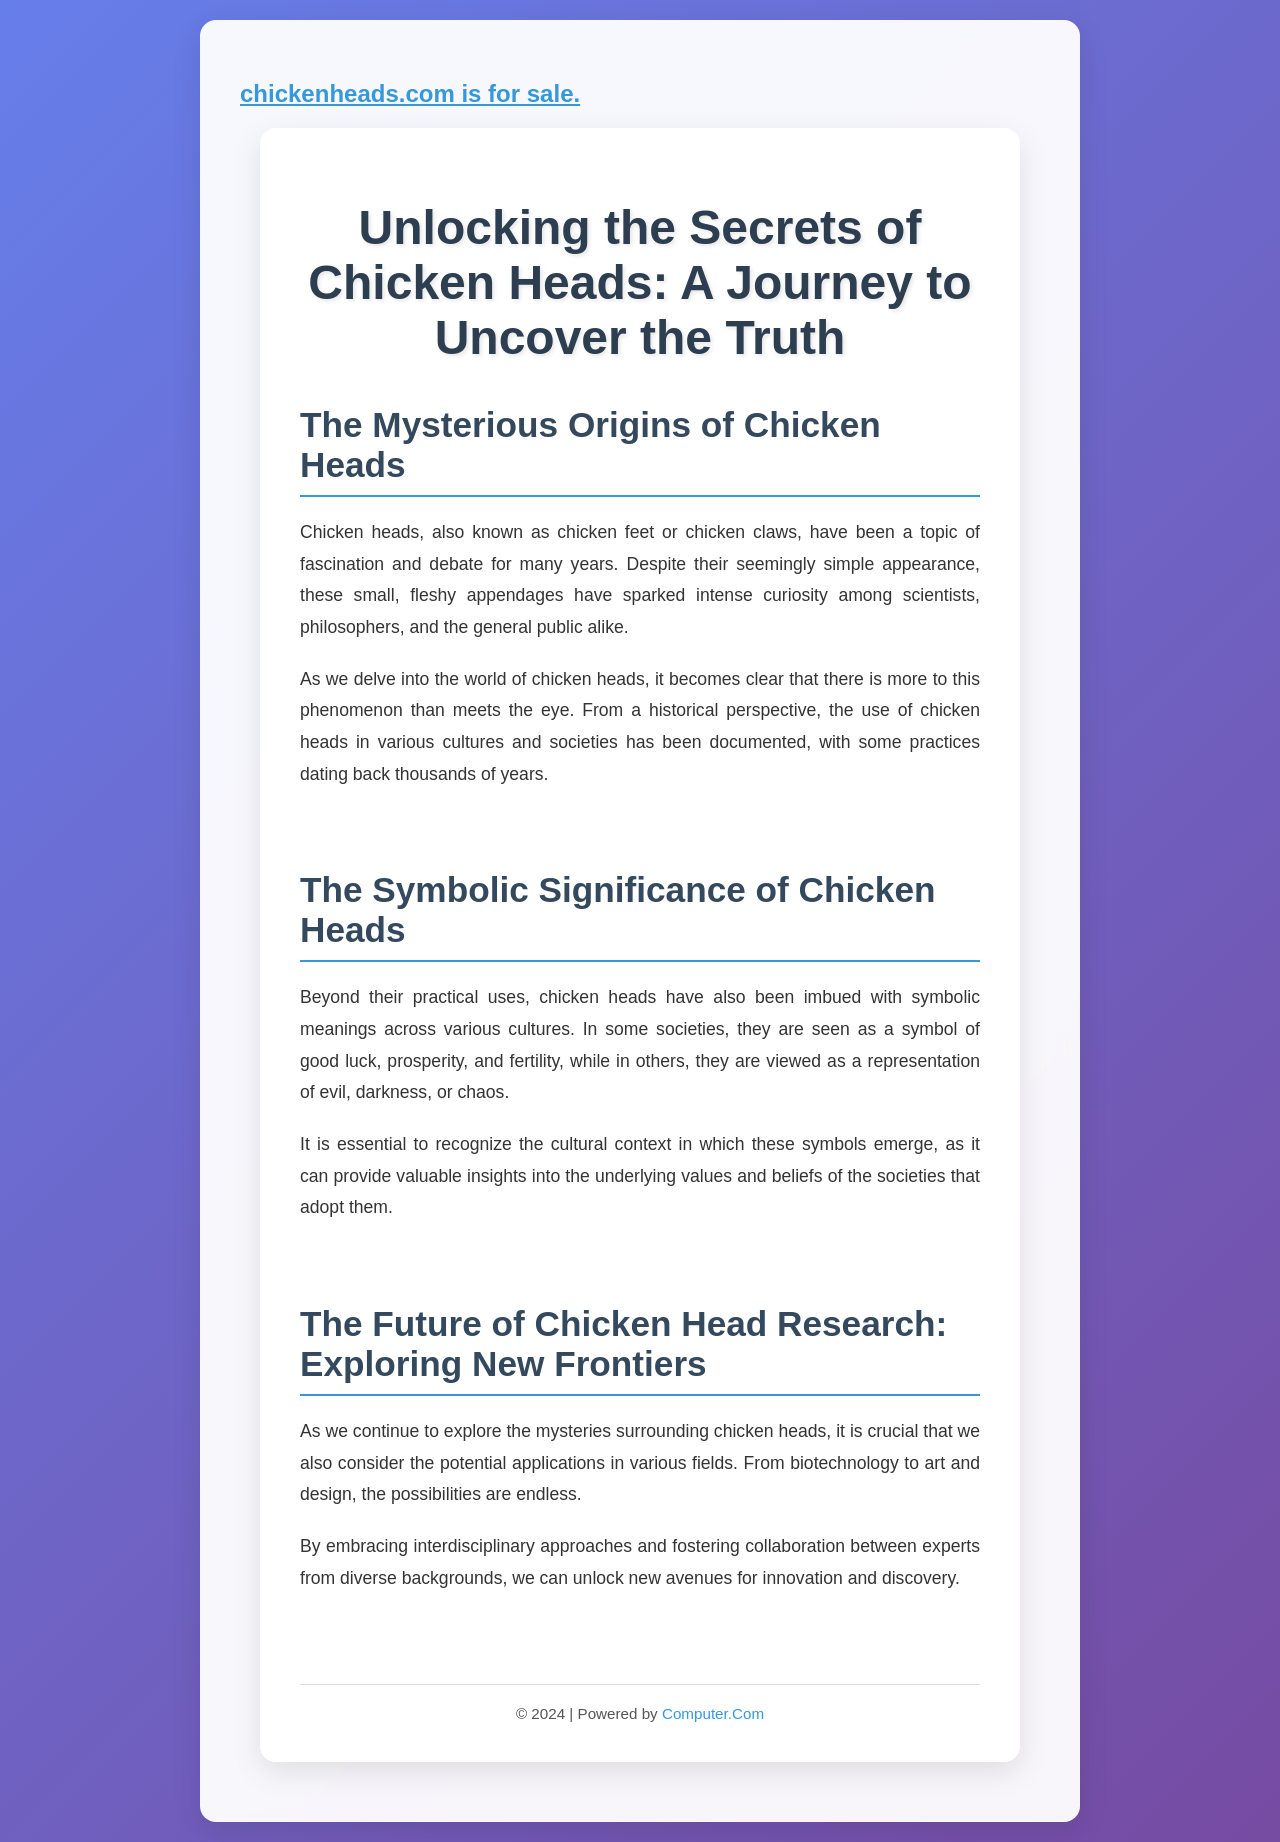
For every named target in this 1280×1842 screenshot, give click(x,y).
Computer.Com (713, 1713)
